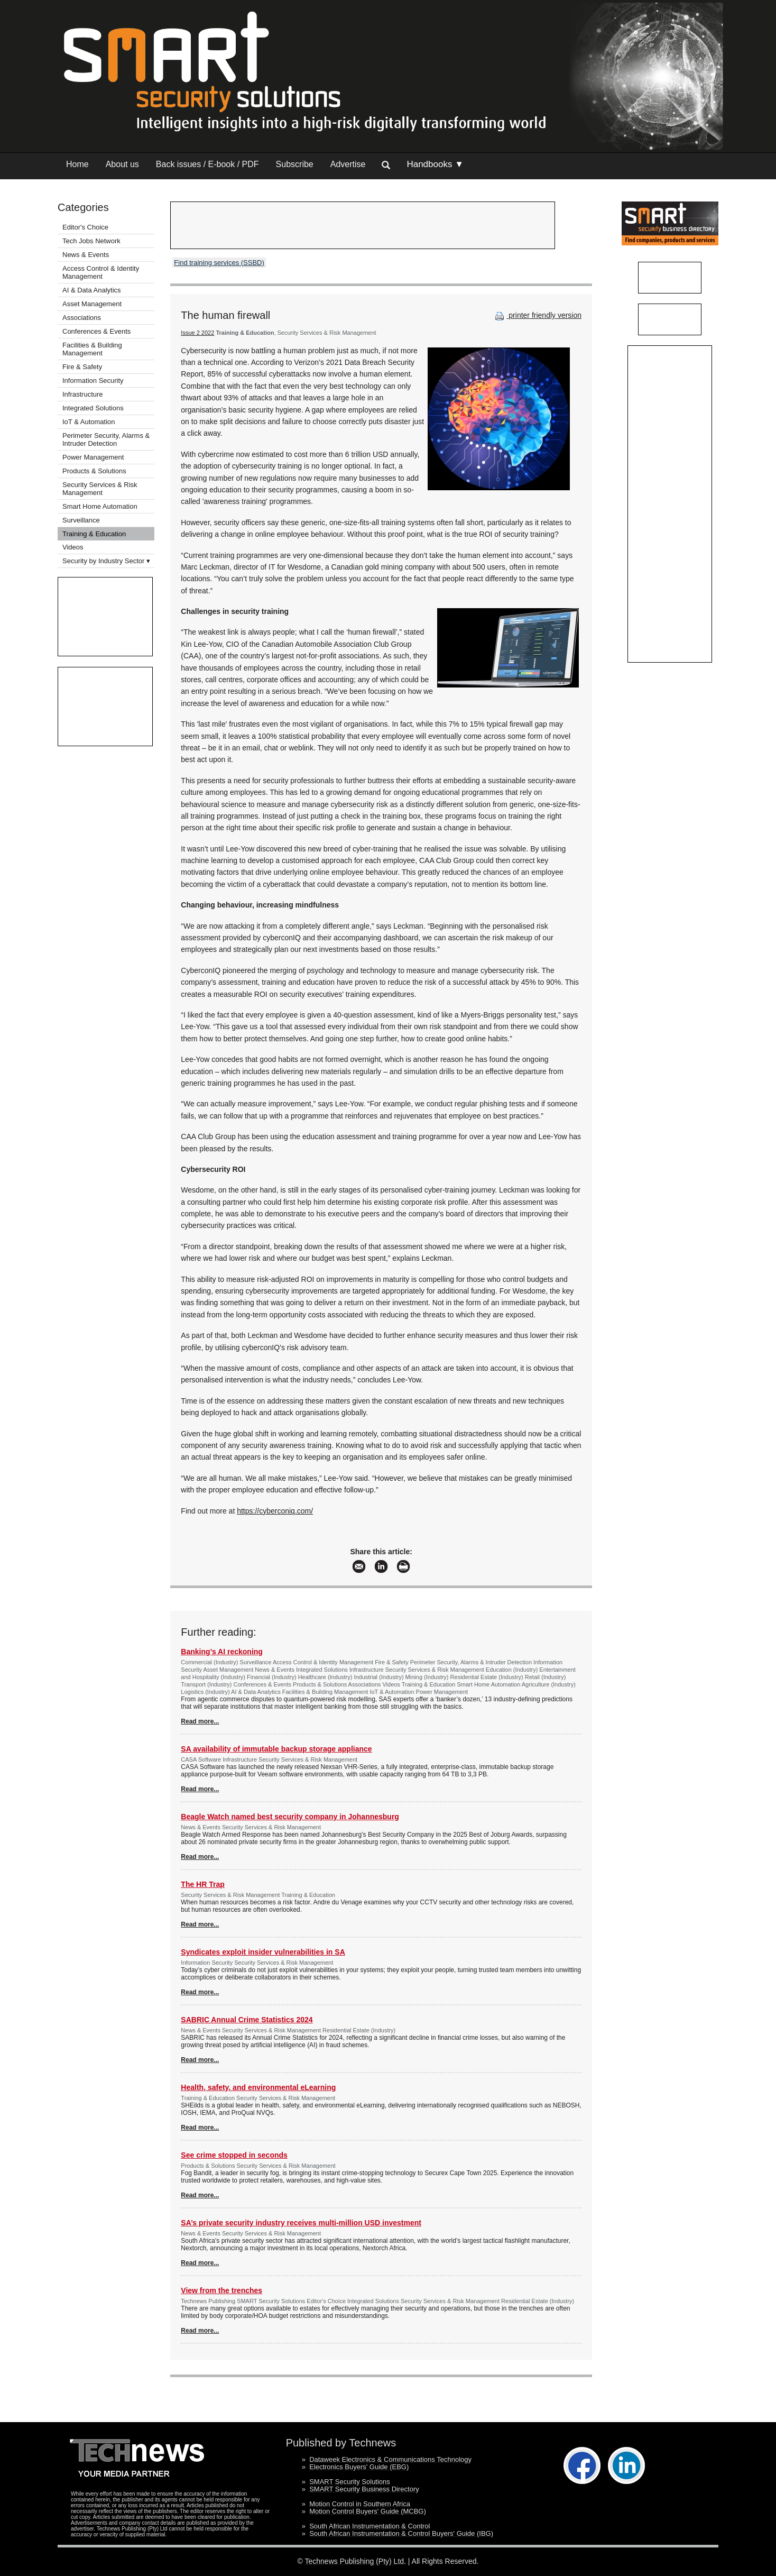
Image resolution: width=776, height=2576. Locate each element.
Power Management (93, 457)
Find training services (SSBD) (219, 263)
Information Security (93, 380)
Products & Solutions (94, 471)
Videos (73, 547)
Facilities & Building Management (92, 349)
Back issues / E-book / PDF (207, 164)
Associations (81, 318)
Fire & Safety (82, 367)
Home (77, 164)
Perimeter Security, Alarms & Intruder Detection (106, 439)
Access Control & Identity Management (100, 272)
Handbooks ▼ (435, 164)
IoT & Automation (88, 422)
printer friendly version (537, 315)
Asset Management (92, 304)
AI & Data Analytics (91, 290)
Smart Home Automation (100, 506)
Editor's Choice (85, 227)
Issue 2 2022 (197, 332)
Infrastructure (82, 394)
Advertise (348, 164)
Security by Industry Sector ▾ (106, 561)
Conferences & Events (96, 331)
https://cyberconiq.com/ (275, 1511)
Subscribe (294, 164)
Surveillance (81, 520)
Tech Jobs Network (91, 241)
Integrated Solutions (93, 408)
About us (122, 164)
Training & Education (94, 534)
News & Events (85, 255)
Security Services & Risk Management (99, 489)
